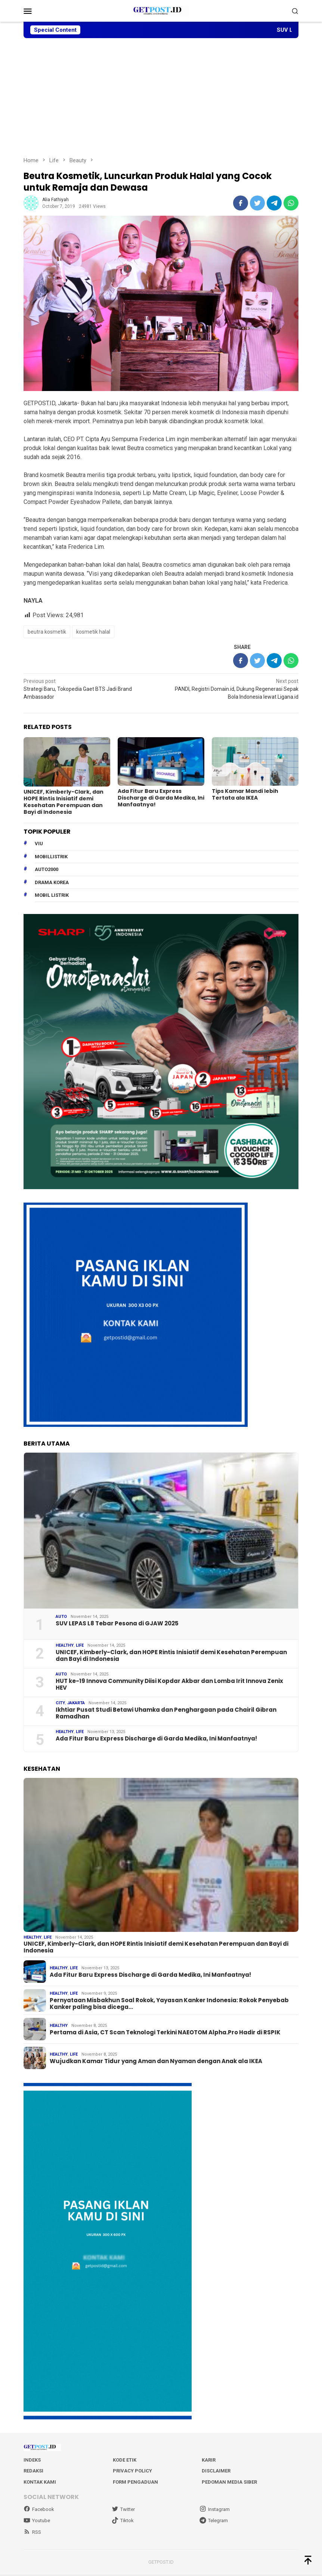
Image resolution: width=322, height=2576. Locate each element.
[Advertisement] (161, 97)
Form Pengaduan (135, 2483)
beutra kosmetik (47, 632)
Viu (39, 843)
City (60, 1702)
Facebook (39, 2511)
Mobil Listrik (52, 895)
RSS (32, 2533)
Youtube (37, 2522)
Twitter (123, 2511)
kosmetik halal (93, 632)
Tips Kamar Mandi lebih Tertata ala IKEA (245, 794)
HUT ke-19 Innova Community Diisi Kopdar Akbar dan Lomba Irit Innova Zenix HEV (169, 1683)
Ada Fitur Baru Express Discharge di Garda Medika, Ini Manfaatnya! (161, 797)
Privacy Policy (132, 2472)
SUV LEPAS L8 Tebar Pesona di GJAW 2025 (117, 1622)
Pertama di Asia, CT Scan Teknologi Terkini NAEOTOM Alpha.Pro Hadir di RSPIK (165, 2033)
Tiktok (123, 2522)
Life (80, 1645)
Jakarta (76, 1702)
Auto (61, 1616)
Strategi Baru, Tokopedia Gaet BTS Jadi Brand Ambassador (89, 688)
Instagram (214, 2511)
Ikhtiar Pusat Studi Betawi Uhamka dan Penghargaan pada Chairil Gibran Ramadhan (166, 1712)
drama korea (52, 881)
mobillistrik (51, 856)
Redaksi (33, 2472)
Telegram (213, 2522)
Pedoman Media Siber (229, 2483)
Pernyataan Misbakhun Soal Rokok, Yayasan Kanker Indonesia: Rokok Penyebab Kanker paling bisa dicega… (169, 2005)
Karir (209, 2461)
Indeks (32, 2461)
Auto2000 (46, 869)
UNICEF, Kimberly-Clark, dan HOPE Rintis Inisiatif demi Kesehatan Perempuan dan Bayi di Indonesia (63, 801)
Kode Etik (124, 2461)
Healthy (65, 1645)
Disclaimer (216, 2472)
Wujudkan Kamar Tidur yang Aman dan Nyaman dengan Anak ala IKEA (156, 2062)
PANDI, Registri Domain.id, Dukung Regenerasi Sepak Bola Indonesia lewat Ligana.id (232, 688)
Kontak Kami (40, 2483)
